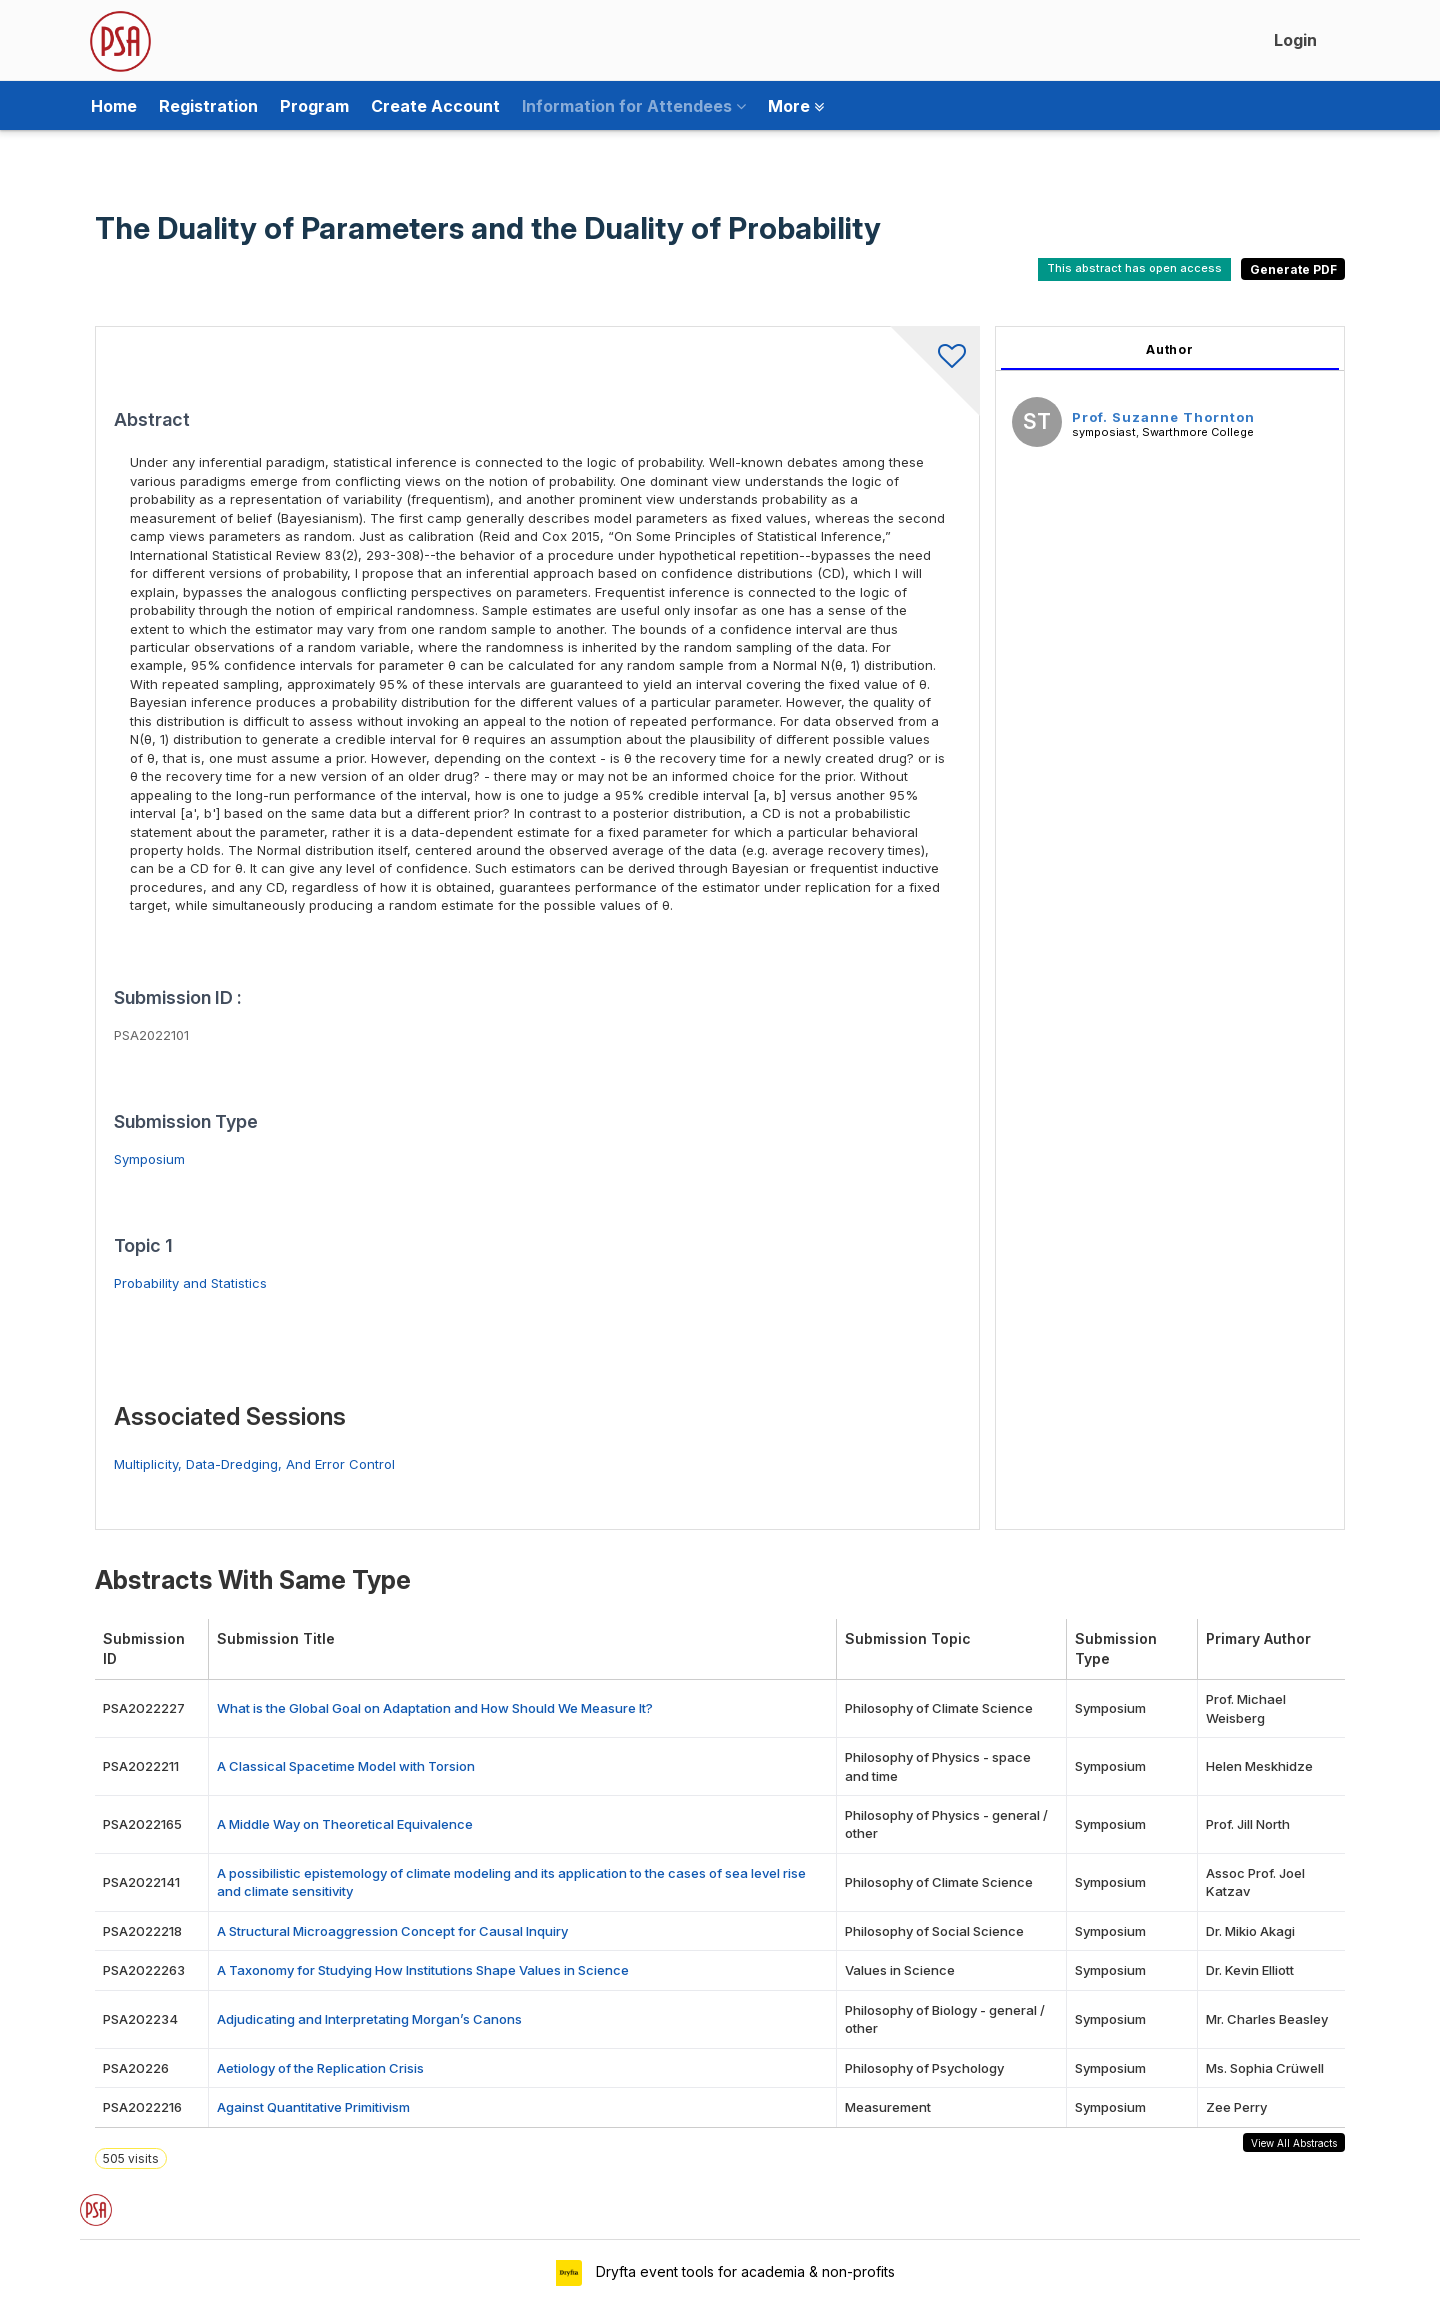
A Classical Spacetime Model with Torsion (346, 1766)
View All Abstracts (1294, 2143)
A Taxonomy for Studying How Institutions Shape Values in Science (423, 1970)
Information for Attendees (634, 106)
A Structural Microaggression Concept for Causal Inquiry (392, 1931)
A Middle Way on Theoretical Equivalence (345, 1824)
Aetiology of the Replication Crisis (320, 2068)
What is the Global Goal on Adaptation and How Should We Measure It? (435, 1708)
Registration (208, 106)
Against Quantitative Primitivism (313, 2107)
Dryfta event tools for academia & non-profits (743, 2271)
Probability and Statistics (190, 1283)
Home (114, 106)
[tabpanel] (1170, 928)
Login (1295, 40)
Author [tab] (1170, 349)
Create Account (435, 106)
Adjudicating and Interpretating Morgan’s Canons (369, 2019)
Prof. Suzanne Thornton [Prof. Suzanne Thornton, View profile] (1163, 417)
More (796, 106)
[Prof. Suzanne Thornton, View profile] (1037, 425)
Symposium (149, 1159)
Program (314, 106)
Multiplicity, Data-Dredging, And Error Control (254, 1464)
